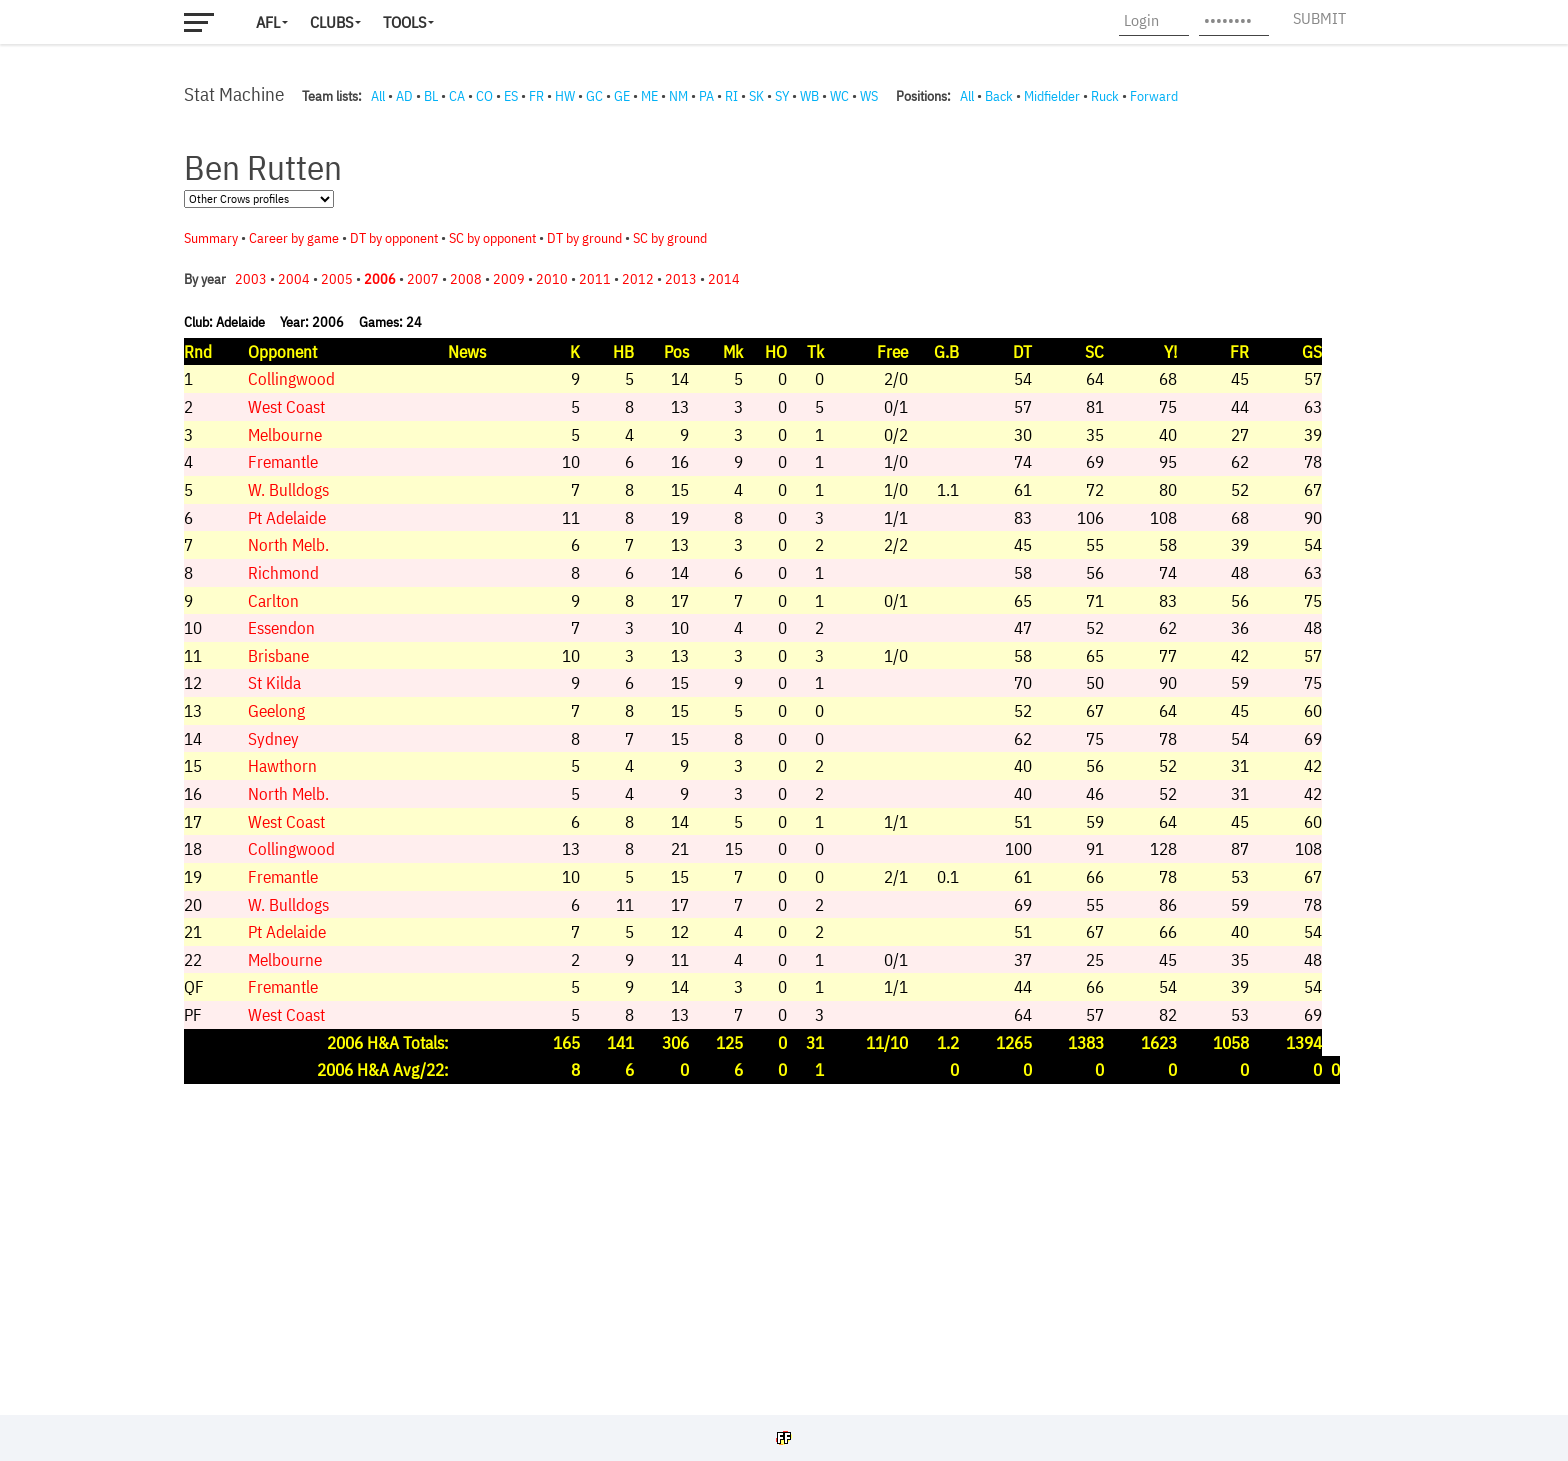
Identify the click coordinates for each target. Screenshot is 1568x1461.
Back (999, 96)
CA (457, 96)
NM (678, 96)
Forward (1154, 96)
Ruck (1105, 96)
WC (839, 96)
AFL (268, 22)
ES (511, 96)
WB (809, 96)
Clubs (331, 22)
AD (404, 96)
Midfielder (1052, 96)
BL (431, 96)
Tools (404, 22)
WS (869, 96)
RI (731, 96)
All (378, 96)
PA (706, 96)
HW (565, 96)
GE (622, 96)
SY (782, 96)
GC (594, 96)
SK (756, 96)
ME (649, 96)
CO (484, 96)
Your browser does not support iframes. (774, 755)
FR (536, 96)
